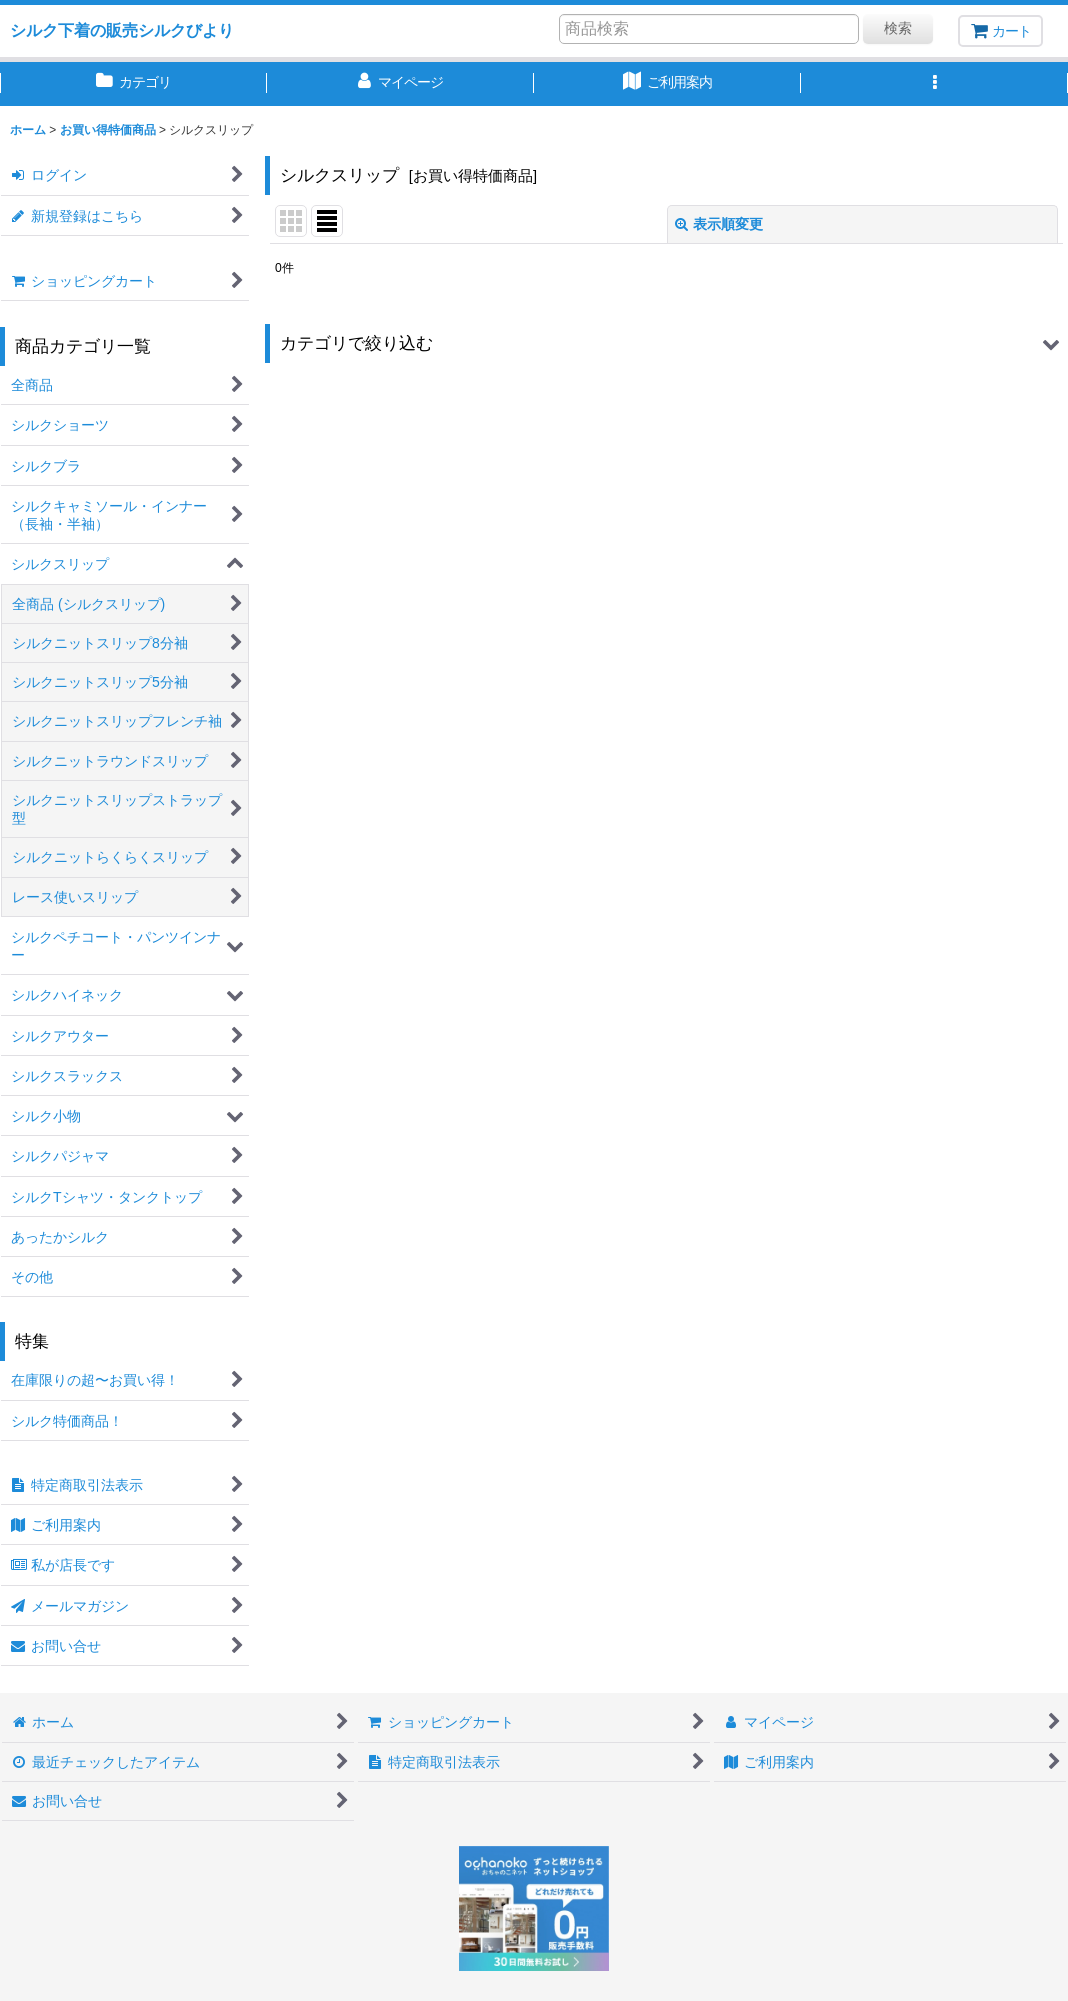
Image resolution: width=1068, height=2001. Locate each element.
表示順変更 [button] (719, 224)
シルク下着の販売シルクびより (122, 30)
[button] (934, 84)
